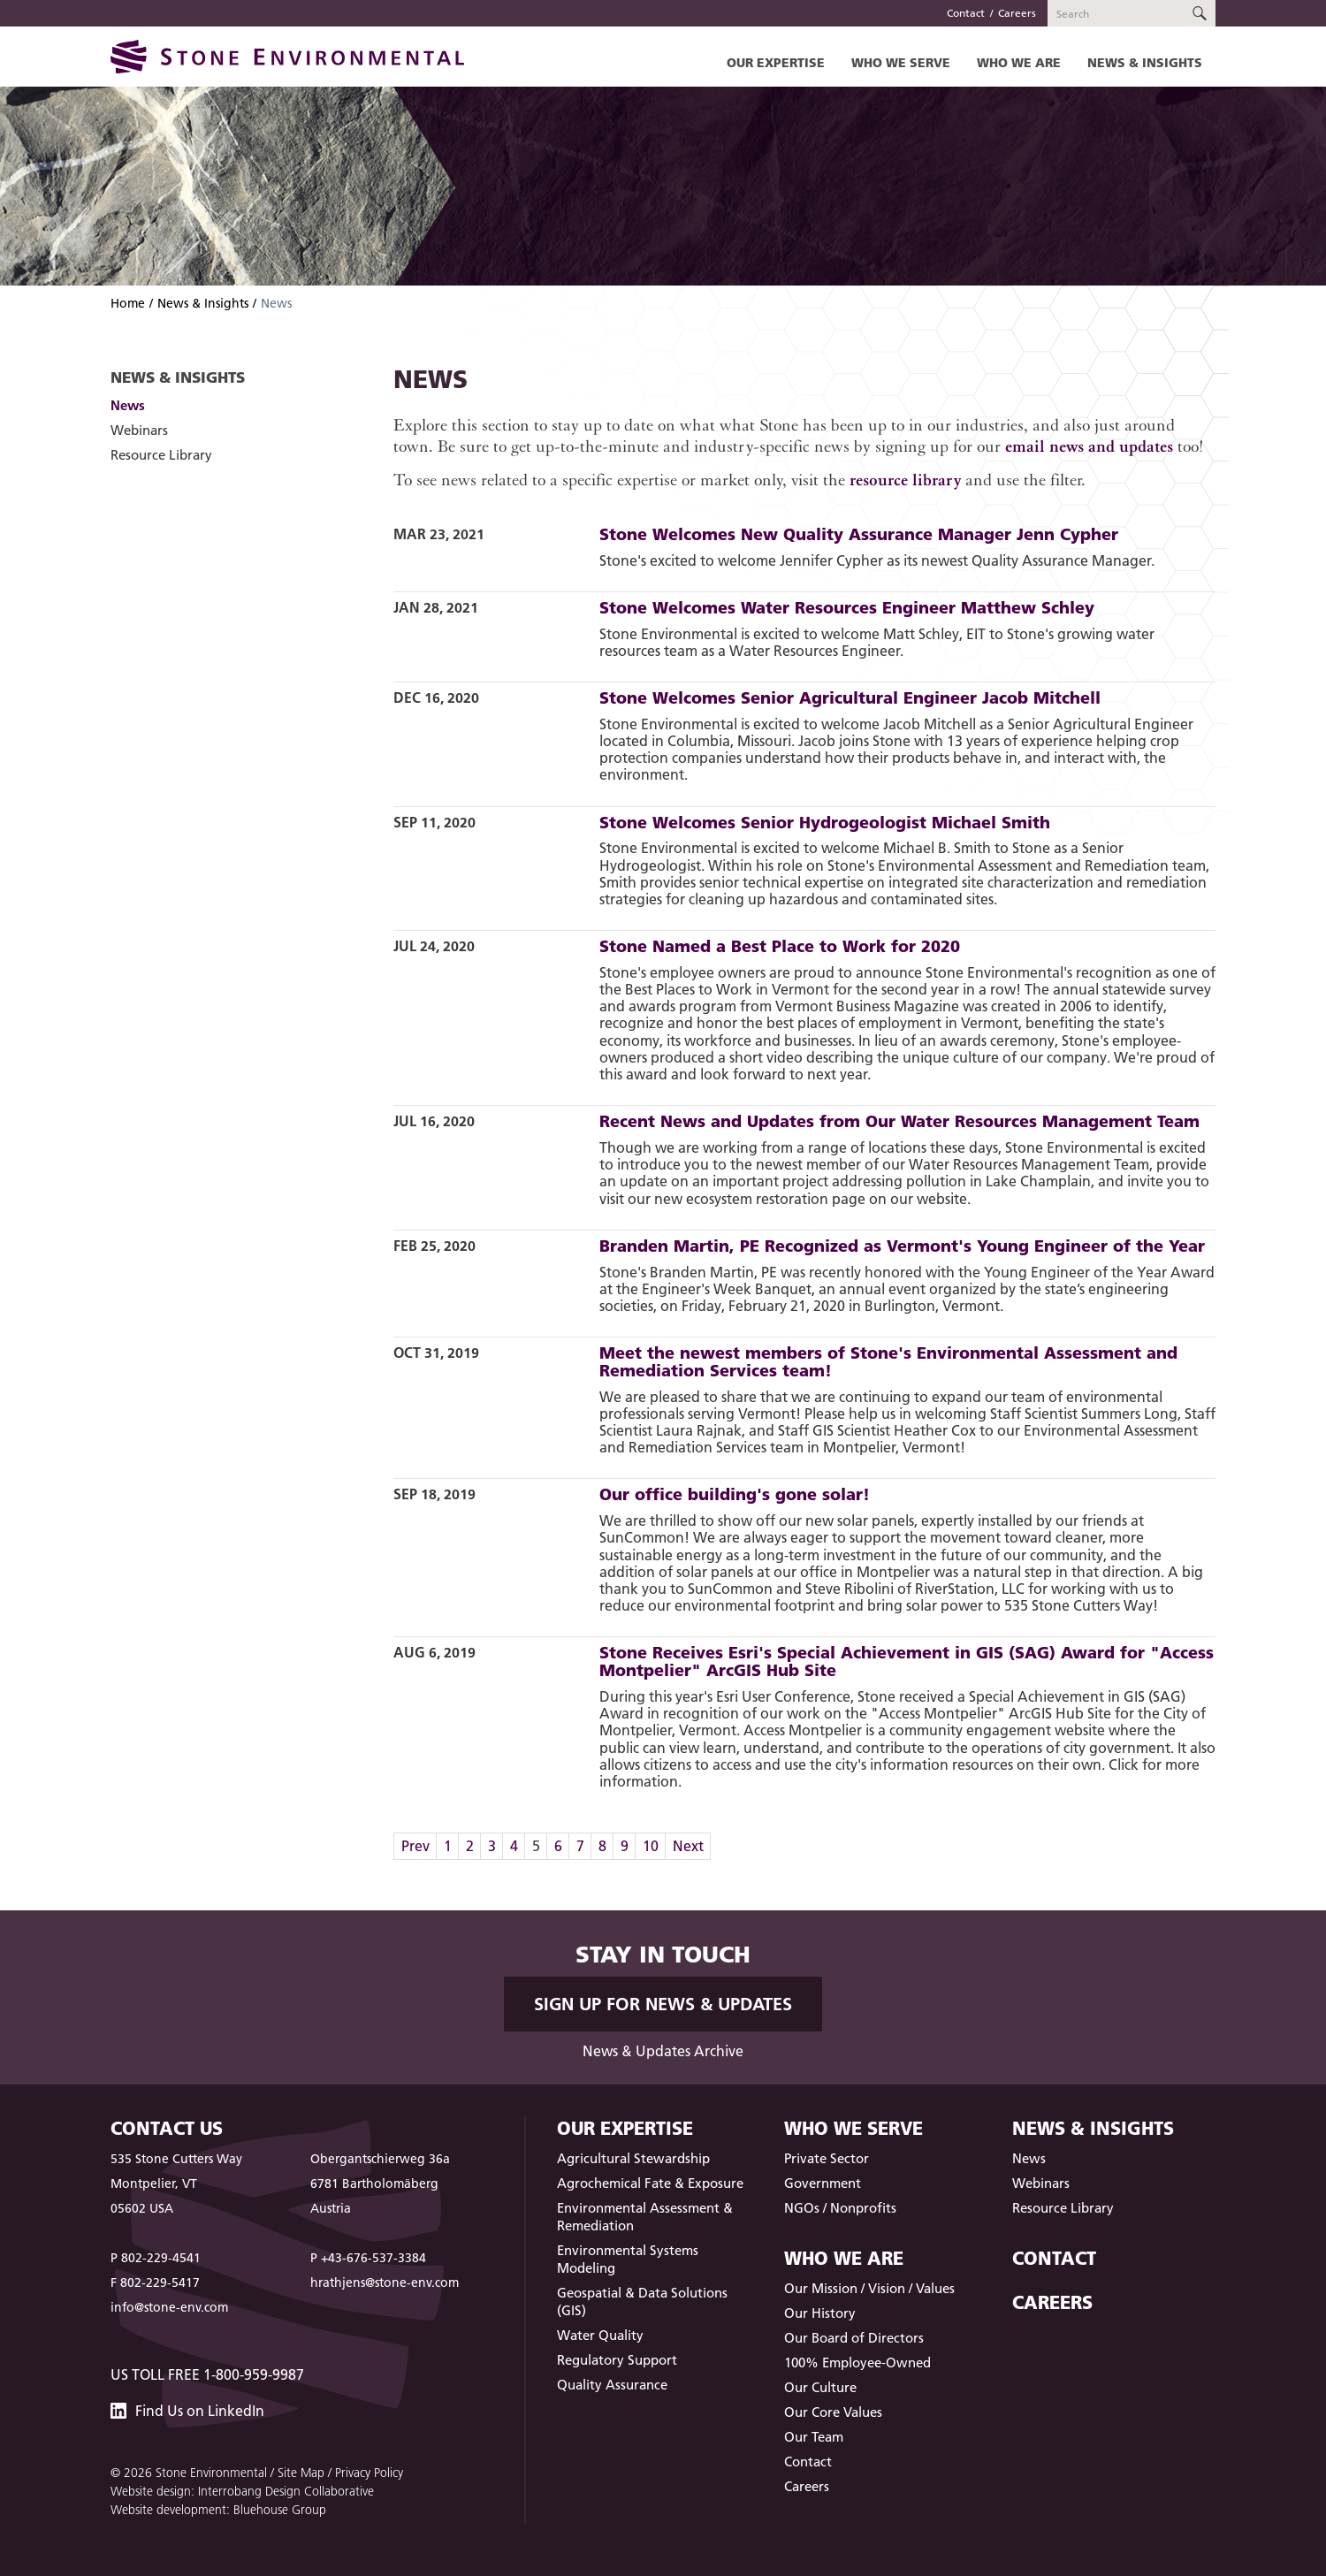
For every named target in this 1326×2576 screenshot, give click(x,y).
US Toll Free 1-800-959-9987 (207, 2374)
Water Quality (600, 2335)
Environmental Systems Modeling (627, 2259)
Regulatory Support (617, 2359)
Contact (966, 12)
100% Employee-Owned (857, 2362)
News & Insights (1144, 62)
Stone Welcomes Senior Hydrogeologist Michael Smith (824, 822)
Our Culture (820, 2387)
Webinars (139, 430)
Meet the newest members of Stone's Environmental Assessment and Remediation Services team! (888, 1361)
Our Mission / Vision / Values (869, 2288)
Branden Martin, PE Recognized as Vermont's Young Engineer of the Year (902, 1245)
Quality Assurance (612, 2384)
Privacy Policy (369, 2473)
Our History (820, 2313)
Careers (1017, 12)
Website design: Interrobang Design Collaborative (242, 2491)
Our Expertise (776, 62)
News (127, 405)
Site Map (301, 2473)
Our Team (813, 2436)
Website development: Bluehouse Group (218, 2510)
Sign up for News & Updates (663, 2004)
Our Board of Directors (854, 2337)
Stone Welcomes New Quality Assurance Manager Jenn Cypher (858, 534)
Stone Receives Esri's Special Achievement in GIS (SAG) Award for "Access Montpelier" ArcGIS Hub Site (906, 1661)
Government (822, 2183)
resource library (905, 479)
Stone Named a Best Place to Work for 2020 (779, 946)
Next (688, 1846)
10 (651, 1846)
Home (127, 303)
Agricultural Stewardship (633, 2158)
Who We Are (1019, 62)
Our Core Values (833, 2412)
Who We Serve (900, 62)
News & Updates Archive (663, 2051)
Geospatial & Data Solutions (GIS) (642, 2301)
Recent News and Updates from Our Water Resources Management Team (899, 1121)
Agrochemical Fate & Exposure (650, 2183)
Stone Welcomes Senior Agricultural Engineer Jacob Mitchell (850, 697)
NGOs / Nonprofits (840, 2207)
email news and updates (1089, 446)
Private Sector (826, 2158)
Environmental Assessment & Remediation (645, 2216)
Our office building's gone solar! (734, 1494)
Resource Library (161, 454)
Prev (415, 1846)
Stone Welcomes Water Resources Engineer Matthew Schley (846, 607)
